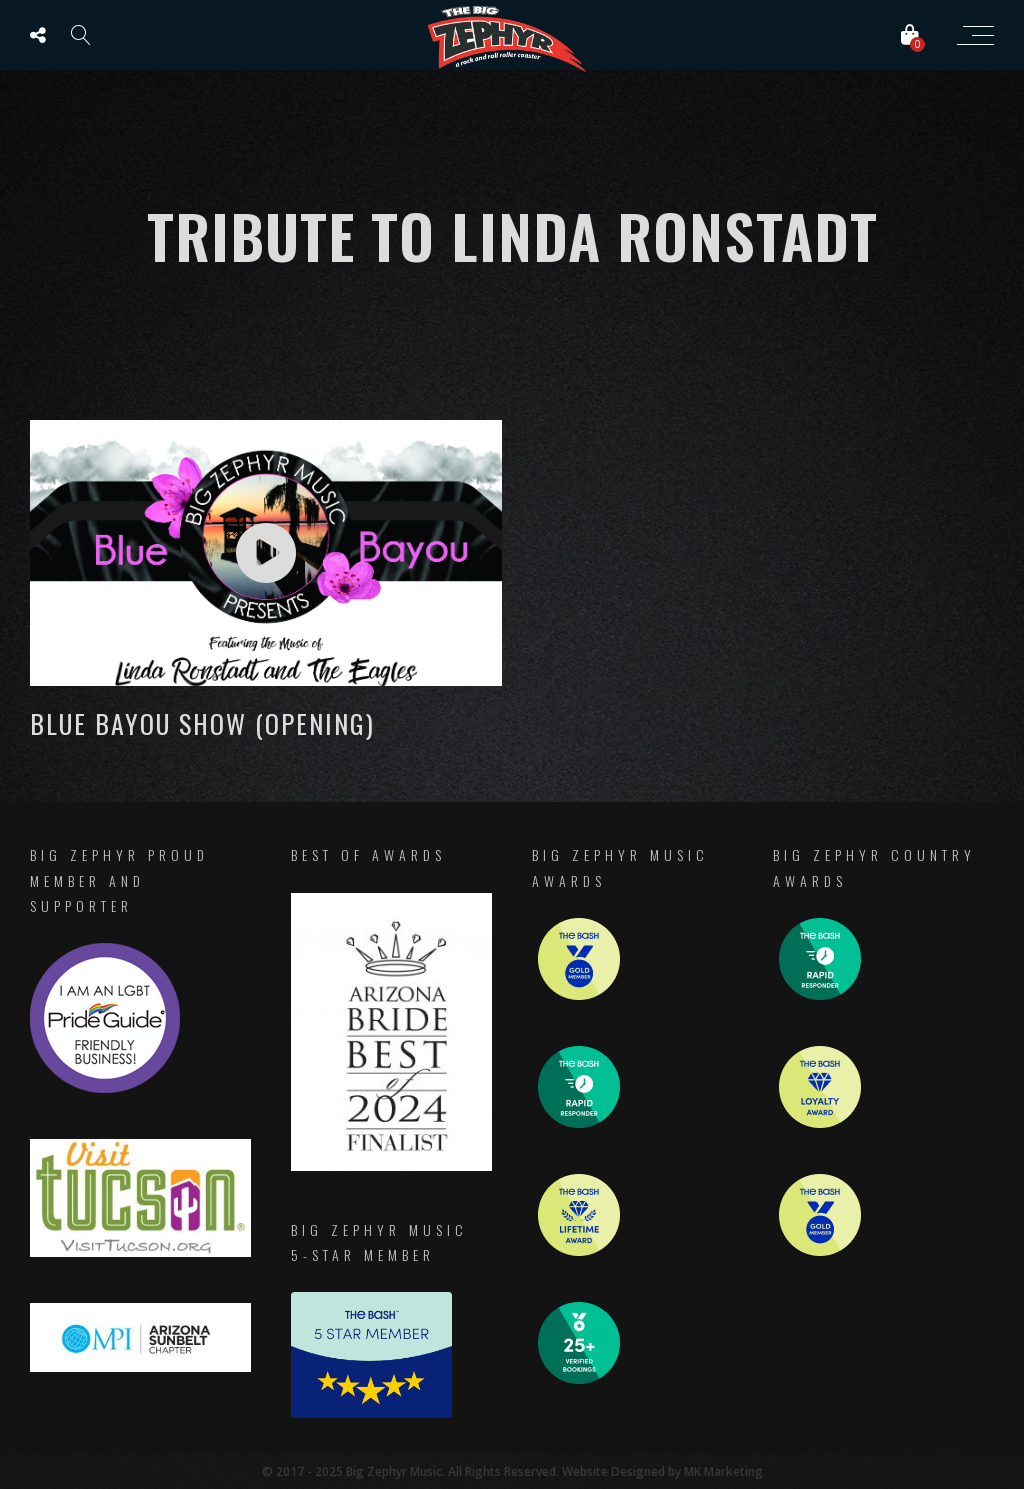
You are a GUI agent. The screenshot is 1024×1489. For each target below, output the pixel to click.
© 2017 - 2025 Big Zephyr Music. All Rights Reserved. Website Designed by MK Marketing (512, 1471)
